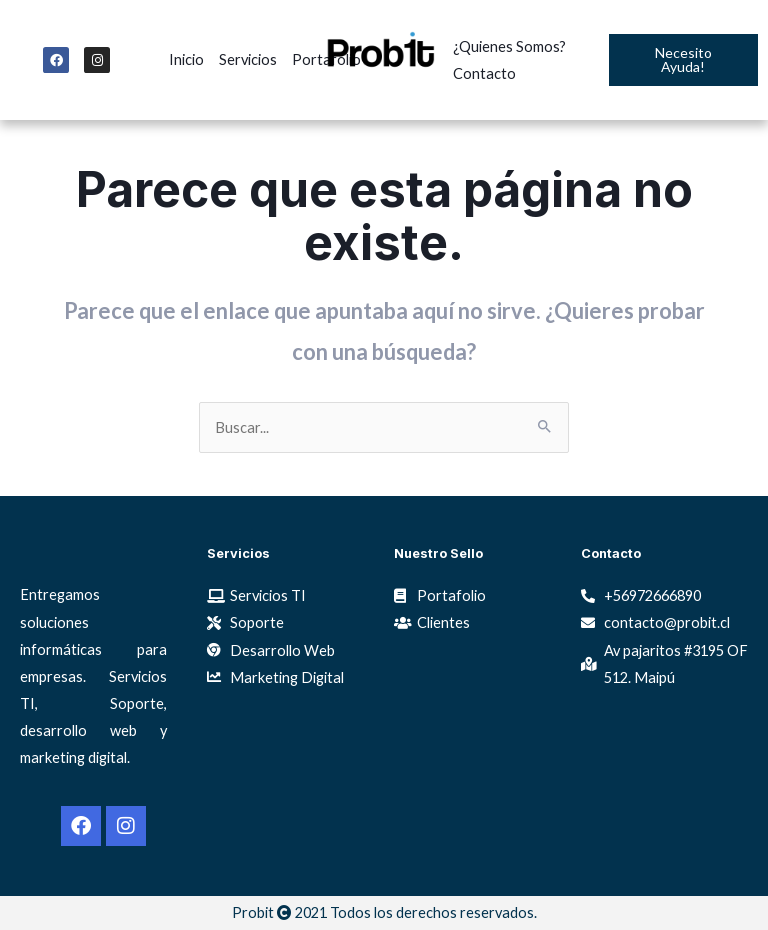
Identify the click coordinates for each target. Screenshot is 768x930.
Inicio (186, 59)
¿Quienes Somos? (509, 46)
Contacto (484, 73)
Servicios (248, 59)
